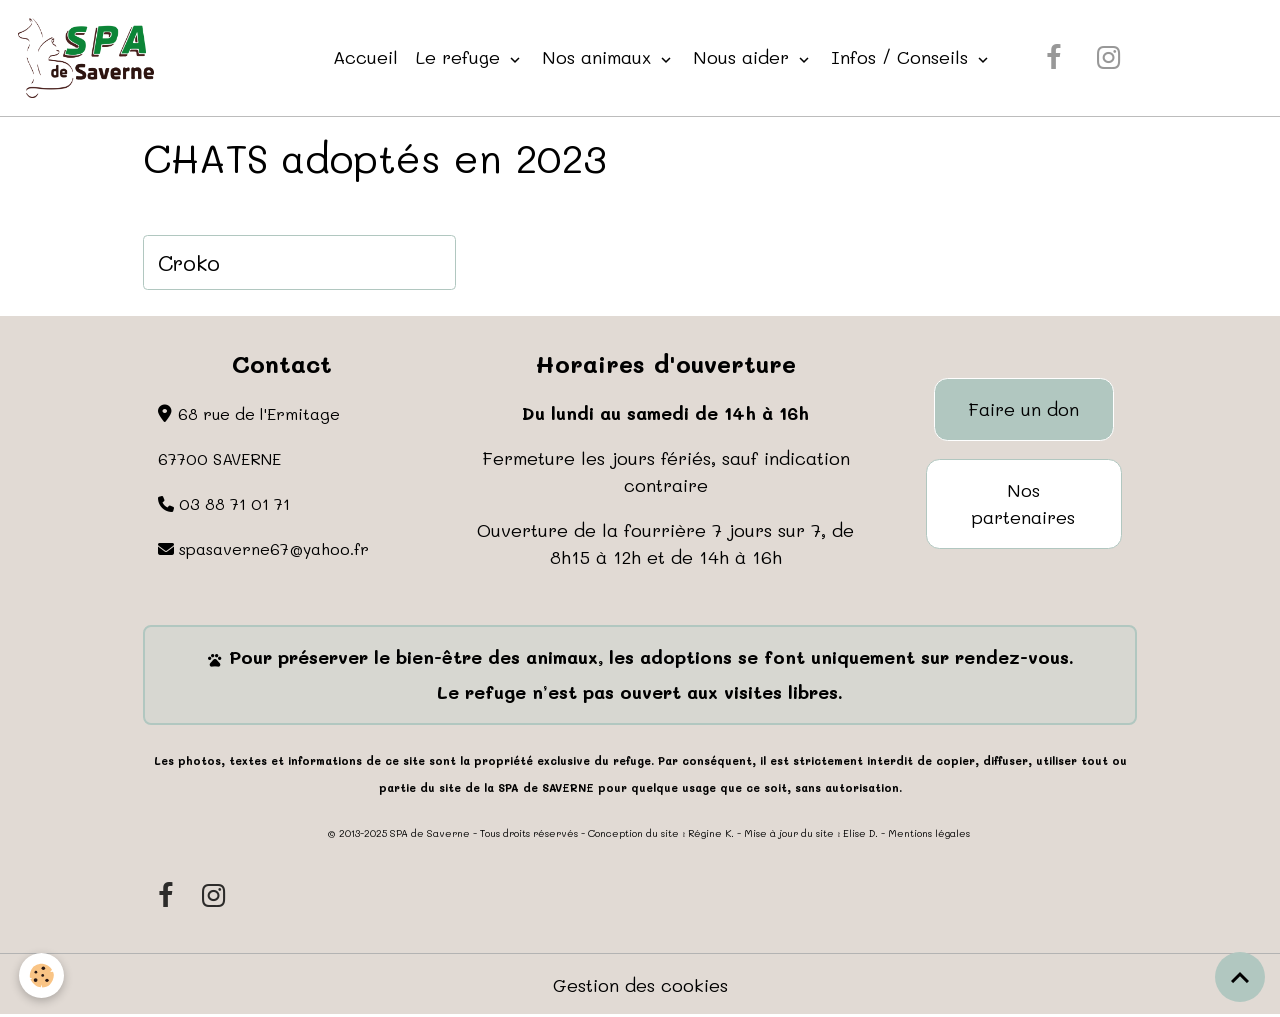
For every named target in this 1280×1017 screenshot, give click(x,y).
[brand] (90, 58)
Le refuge (461, 57)
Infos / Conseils (902, 57)
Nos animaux (599, 57)
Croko (189, 263)
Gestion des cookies (640, 985)
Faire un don (1023, 409)
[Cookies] (42, 975)
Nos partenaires (1023, 503)
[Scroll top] (1240, 977)
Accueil (365, 57)
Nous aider (744, 57)
